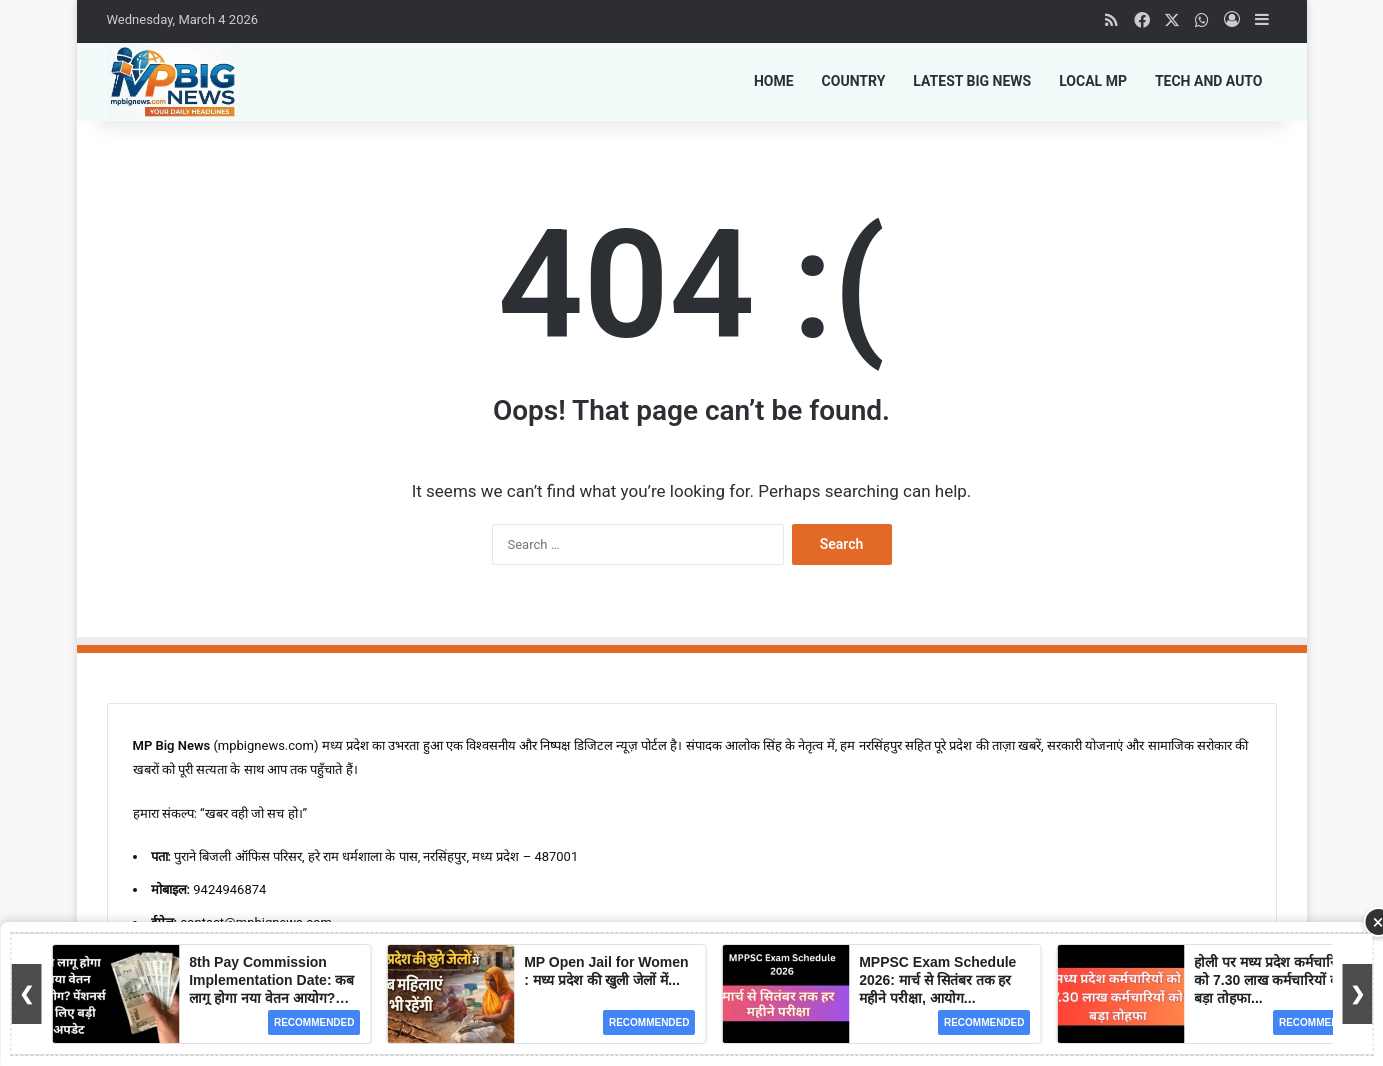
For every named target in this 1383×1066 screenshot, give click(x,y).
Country (854, 81)
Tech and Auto (1209, 81)
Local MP (1093, 81)
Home (774, 81)
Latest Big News (972, 81)
